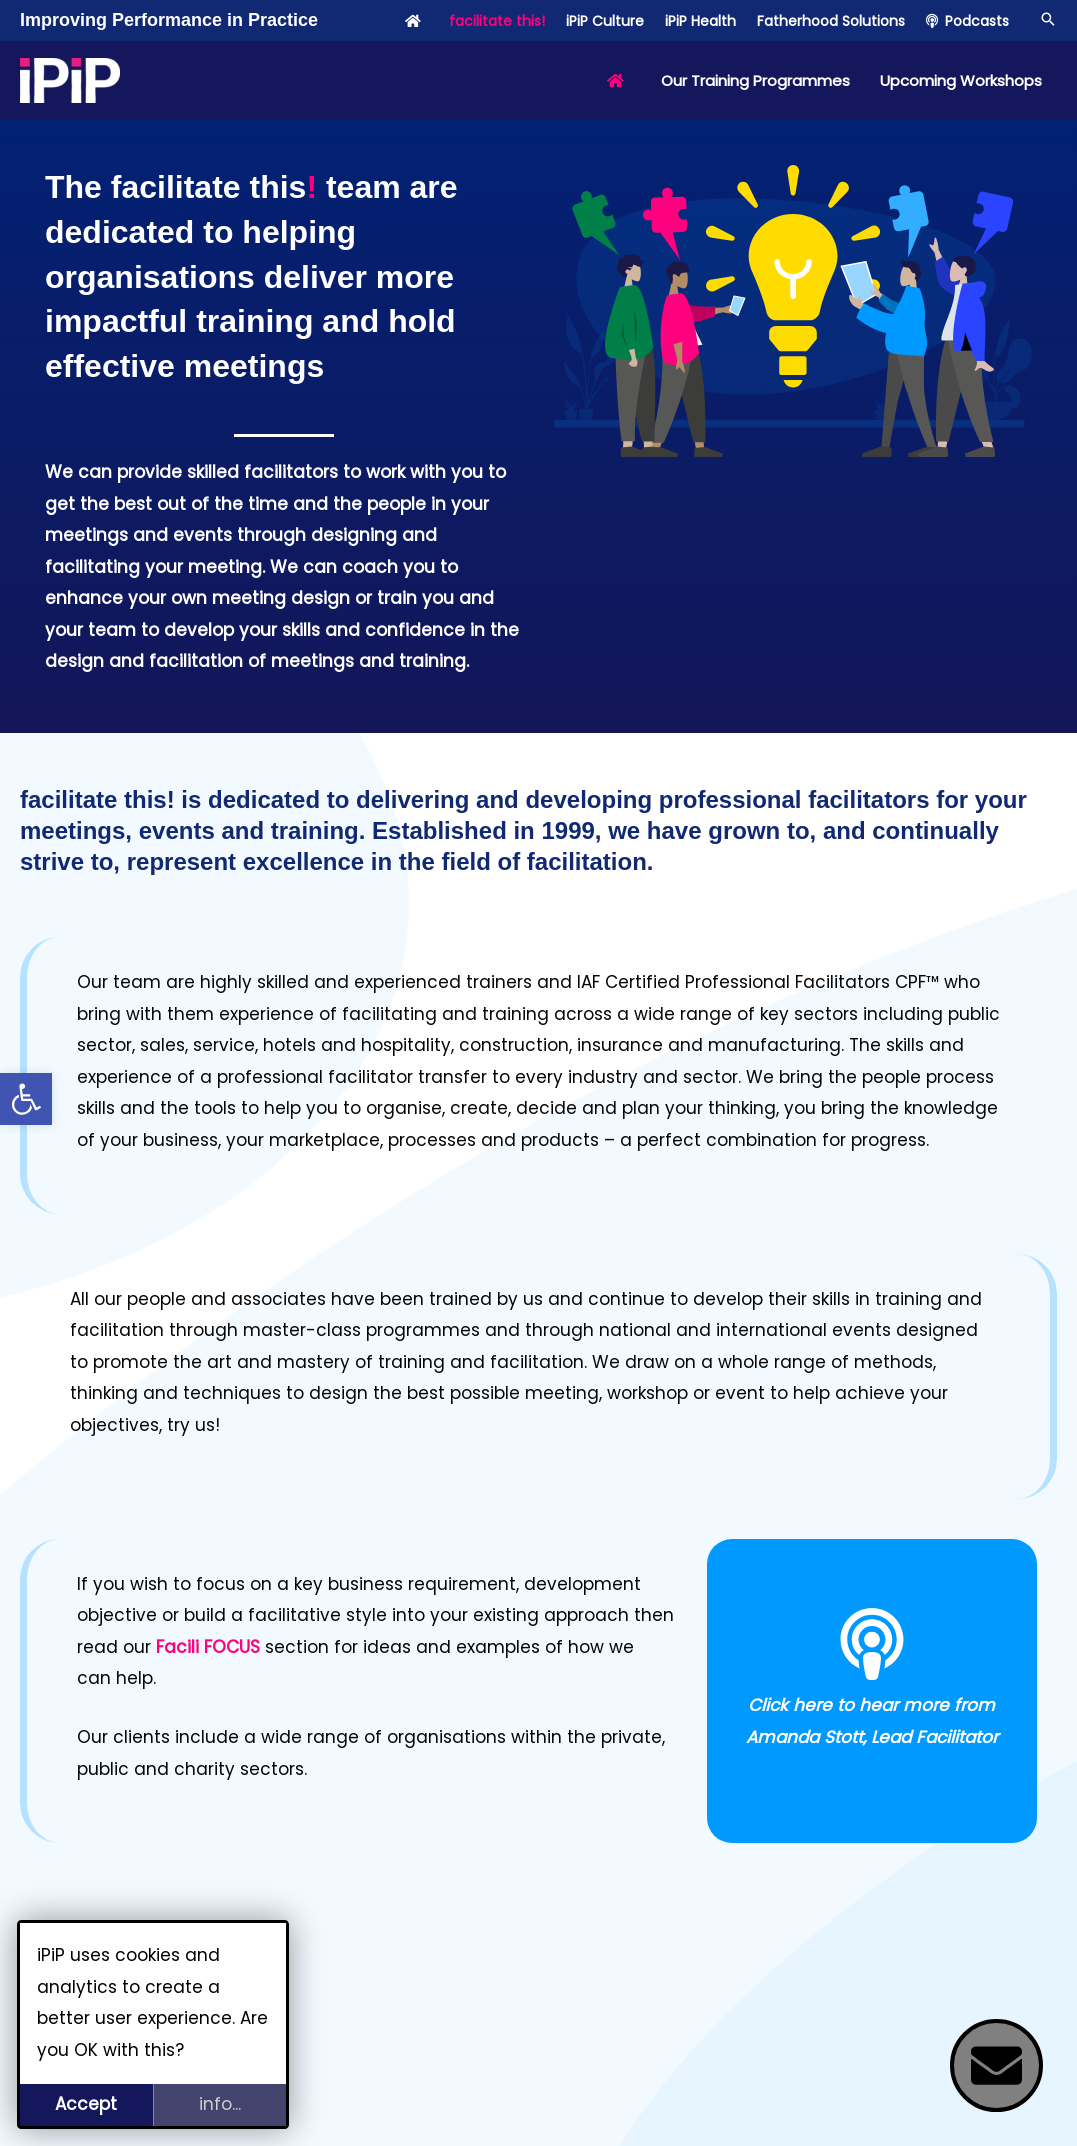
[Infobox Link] (872, 1691)
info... (220, 2104)
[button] (26, 1099)
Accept (86, 2104)
